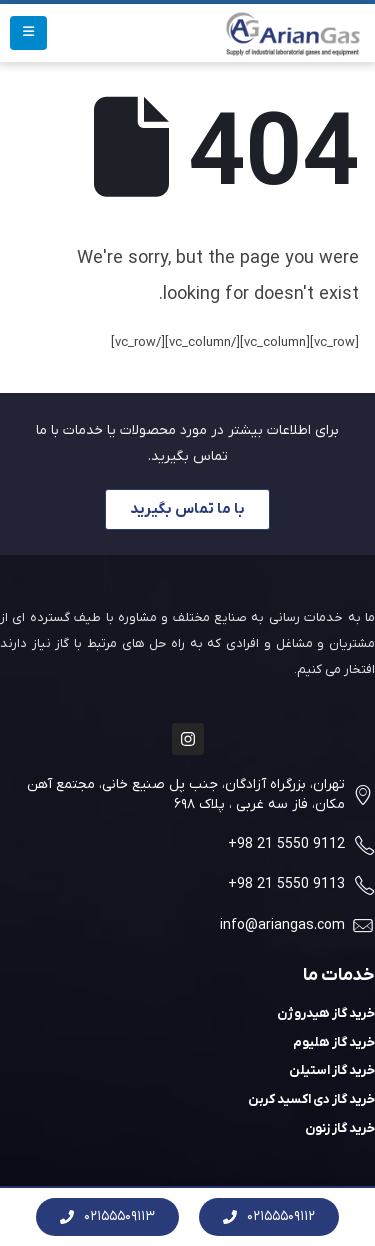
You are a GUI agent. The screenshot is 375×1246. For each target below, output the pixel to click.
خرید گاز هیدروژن (326, 1013)
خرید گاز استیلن (332, 1070)
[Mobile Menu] (28, 33)
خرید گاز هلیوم (334, 1042)
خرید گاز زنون (340, 1128)
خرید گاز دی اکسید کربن (311, 1099)
